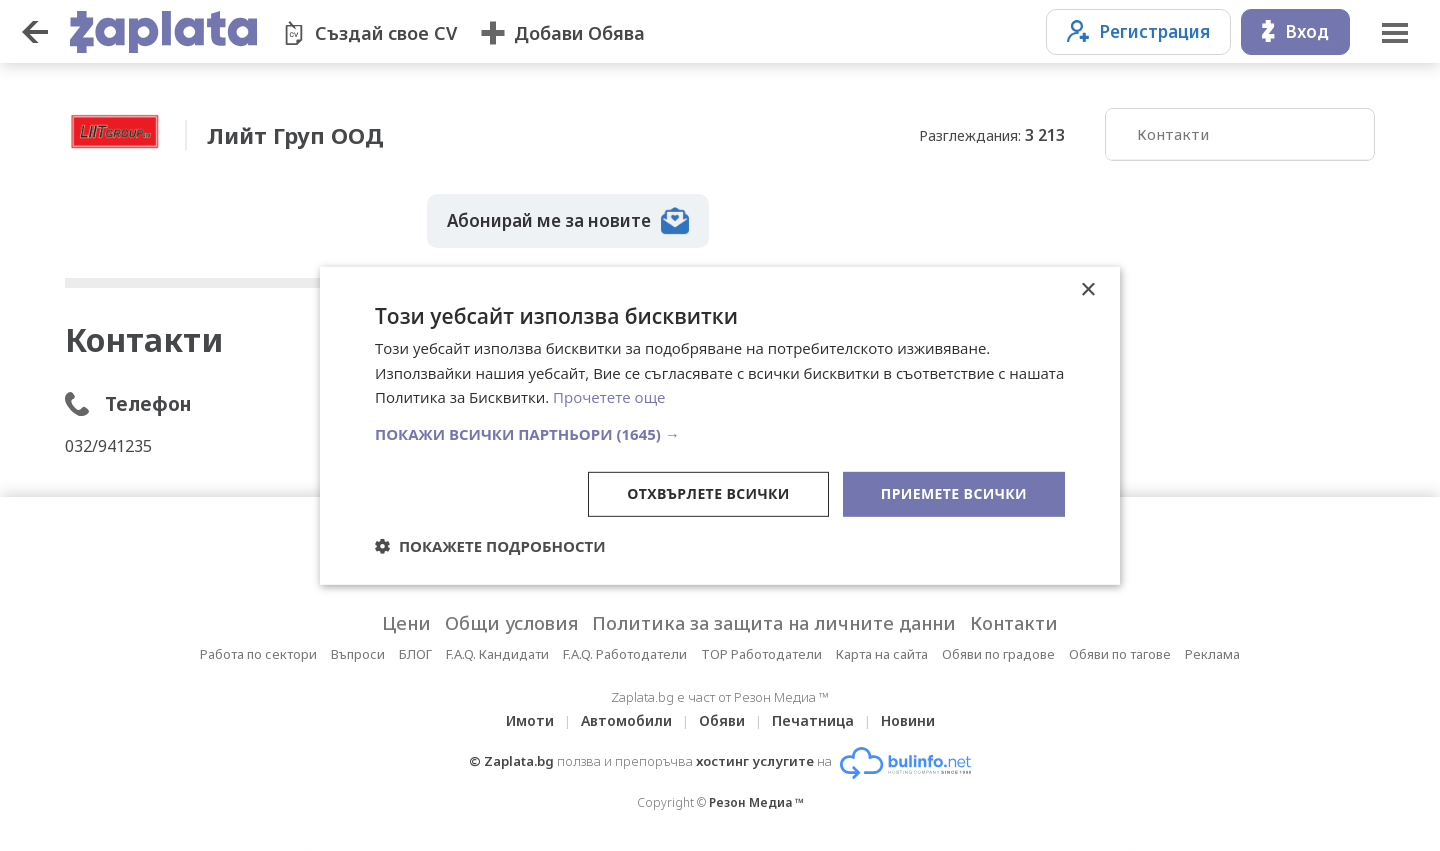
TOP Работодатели (761, 654)
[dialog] (720, 425)
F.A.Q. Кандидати (497, 654)
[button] (720, 434)
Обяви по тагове (1120, 654)
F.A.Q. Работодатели (625, 654)
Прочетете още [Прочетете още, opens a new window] (609, 397)
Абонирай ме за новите (568, 221)
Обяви (722, 720)
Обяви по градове (998, 654)
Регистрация (1138, 31)
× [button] (1087, 289)
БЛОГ (415, 654)
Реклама (1212, 654)
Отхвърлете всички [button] (708, 493)
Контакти (1173, 134)
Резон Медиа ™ (756, 802)
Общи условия (511, 623)
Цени (406, 623)
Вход (1295, 31)
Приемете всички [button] (954, 493)
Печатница (813, 720)
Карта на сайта (882, 654)
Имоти (530, 720)
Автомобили (626, 720)
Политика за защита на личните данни (774, 623)
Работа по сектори (258, 654)
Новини (908, 720)
